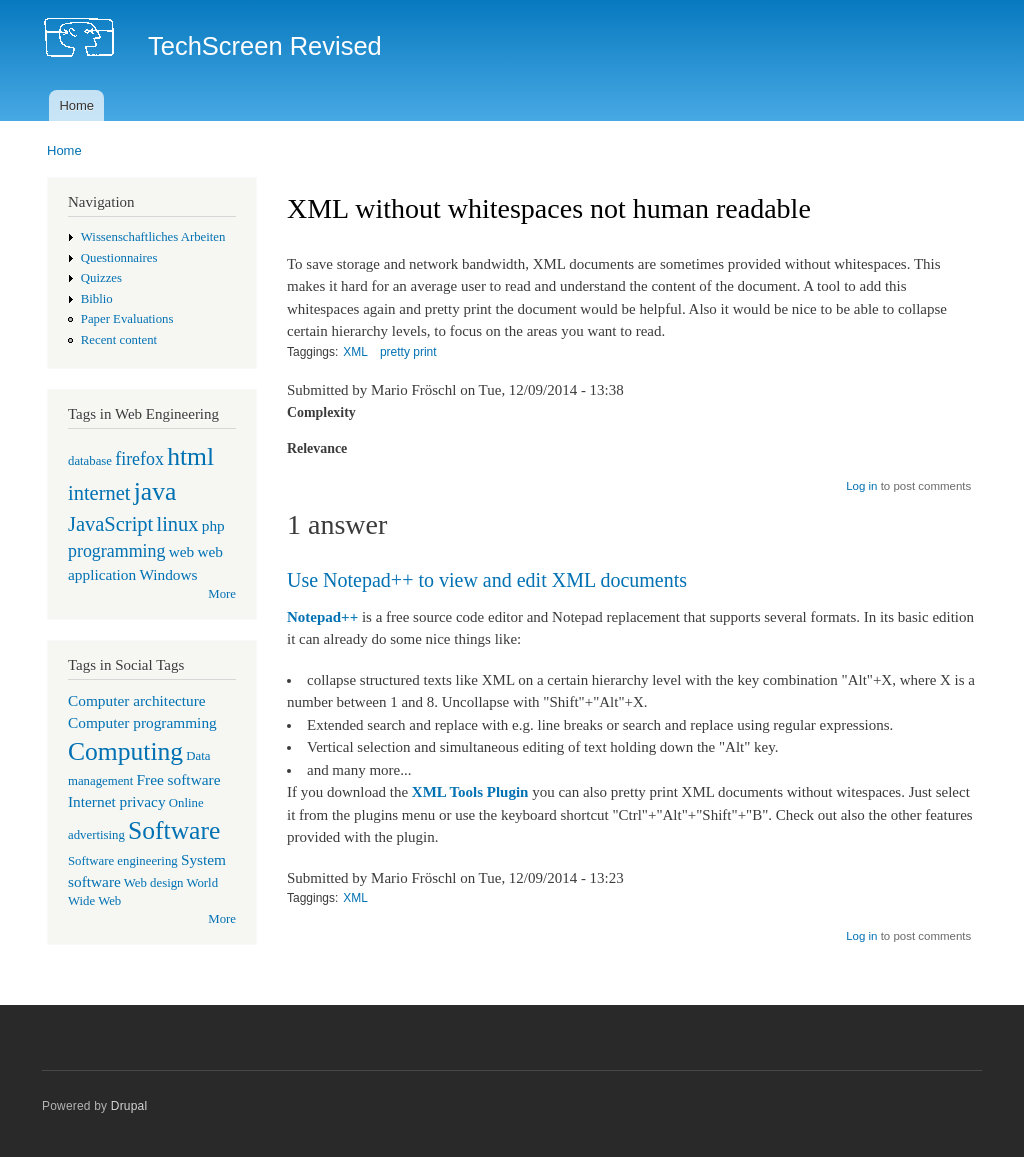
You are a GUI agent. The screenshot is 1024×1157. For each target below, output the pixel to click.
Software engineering (123, 861)
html (190, 456)
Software (174, 830)
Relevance (317, 448)
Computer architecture (137, 700)
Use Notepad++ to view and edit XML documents (487, 580)
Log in (861, 486)
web (182, 551)
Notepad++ (322, 617)
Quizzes (101, 278)
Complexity (321, 412)
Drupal (129, 1106)
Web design (154, 883)
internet (99, 493)
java (155, 491)
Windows (168, 574)
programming (116, 551)
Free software (179, 779)
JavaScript (110, 524)
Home (76, 105)
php (213, 525)
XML (355, 352)
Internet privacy (117, 801)
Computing (125, 751)
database (90, 461)
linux (177, 524)
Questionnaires (119, 258)
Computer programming (142, 722)
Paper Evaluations (127, 319)
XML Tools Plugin (470, 792)
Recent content (119, 340)
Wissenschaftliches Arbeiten (153, 237)
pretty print (408, 352)
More (222, 594)
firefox (139, 459)
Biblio (97, 299)
